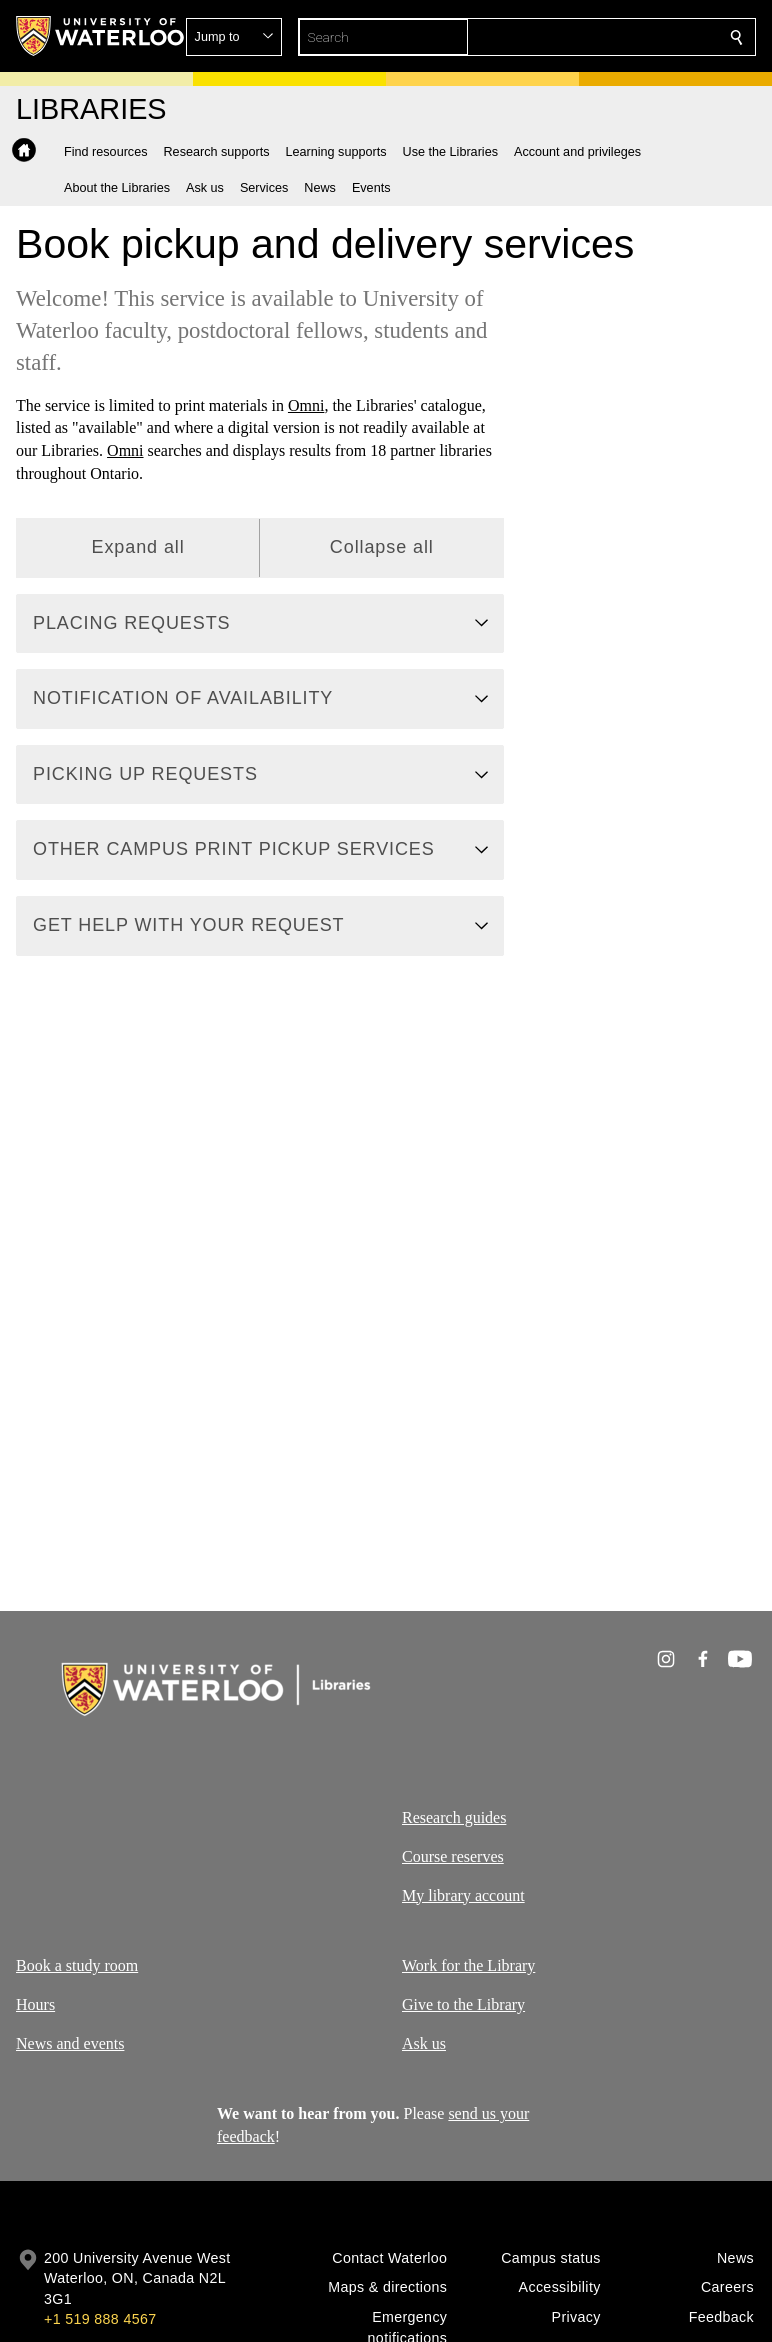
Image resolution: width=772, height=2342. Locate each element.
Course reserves (453, 1855)
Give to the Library (463, 2004)
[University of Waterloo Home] (101, 36)
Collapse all (382, 547)
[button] (592, 37)
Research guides (454, 1817)
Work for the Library (468, 1965)
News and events (70, 2043)
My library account (463, 1894)
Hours (35, 2004)
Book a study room (77, 1965)
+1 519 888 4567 (100, 2319)
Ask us (424, 2043)
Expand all (138, 547)
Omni (306, 405)
